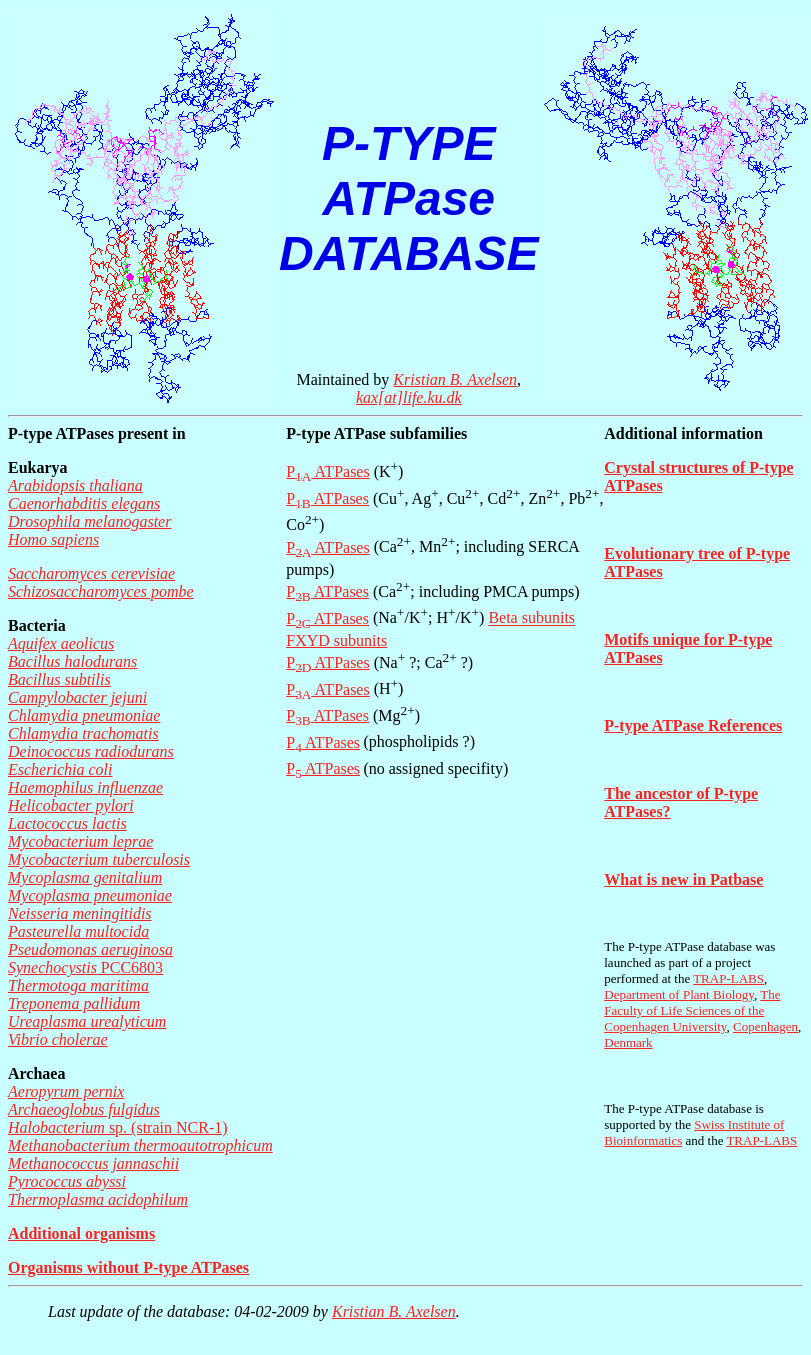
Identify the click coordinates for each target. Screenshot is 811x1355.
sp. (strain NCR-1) (118, 1127)
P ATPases (327, 471)
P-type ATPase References (693, 725)
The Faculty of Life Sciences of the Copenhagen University (692, 1010)
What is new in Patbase (683, 879)
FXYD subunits (336, 640)
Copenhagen (765, 1026)
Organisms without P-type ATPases (128, 1267)
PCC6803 (85, 967)
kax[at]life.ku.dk (409, 397)
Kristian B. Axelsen (455, 379)
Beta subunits (531, 618)
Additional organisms (81, 1233)
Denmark (628, 1042)
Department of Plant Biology (679, 994)
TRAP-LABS (728, 978)
